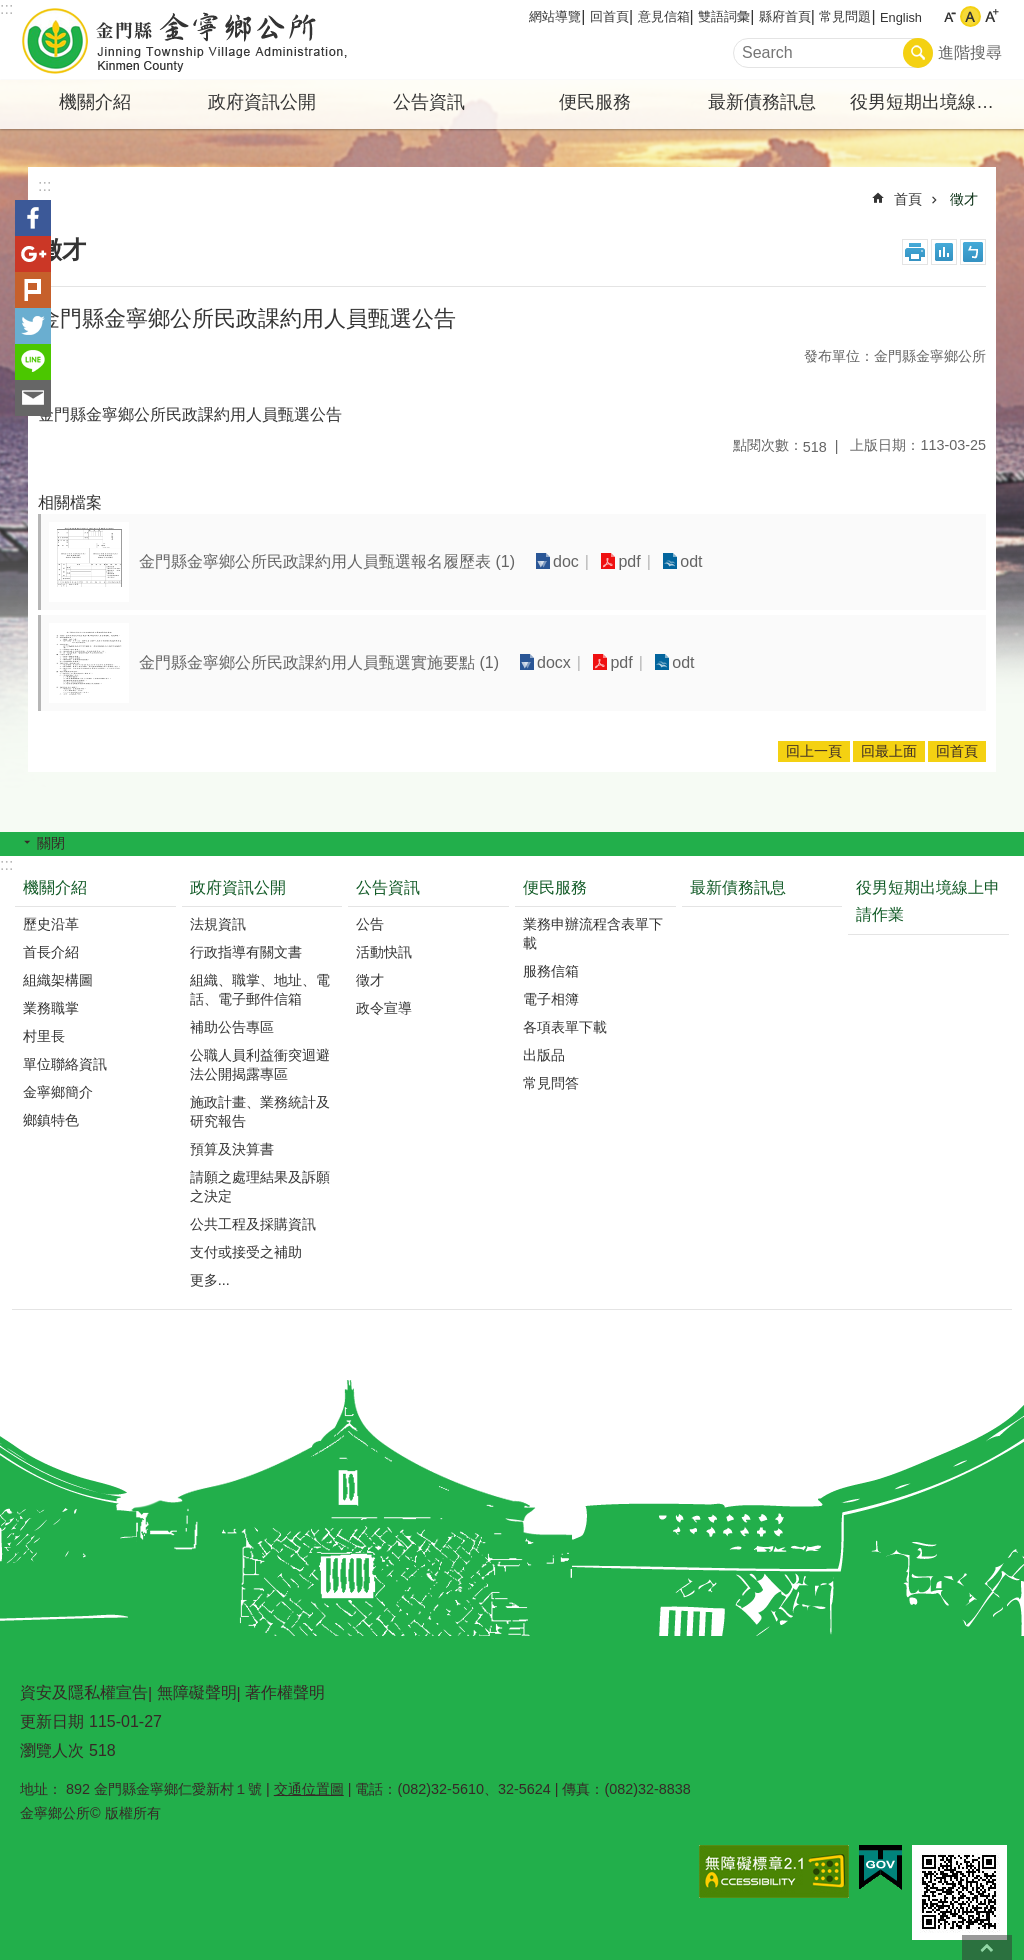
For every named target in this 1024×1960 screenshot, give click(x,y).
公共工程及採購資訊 (253, 1224)
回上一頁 (814, 751)
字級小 (949, 16)
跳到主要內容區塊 (10, 10)
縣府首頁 (785, 16)
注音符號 (973, 252)
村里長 (44, 1036)
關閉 (51, 843)
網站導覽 (555, 16)
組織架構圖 (58, 980)
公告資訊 (429, 102)
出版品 (544, 1055)
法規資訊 (218, 924)
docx (554, 662)
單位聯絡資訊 (65, 1064)
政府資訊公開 (262, 102)
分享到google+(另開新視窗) (33, 254)
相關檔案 (70, 502)
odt (691, 561)
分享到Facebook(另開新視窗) (33, 218)
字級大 (991, 16)
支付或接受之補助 (246, 1252)
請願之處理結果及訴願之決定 (260, 1186)
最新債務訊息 (762, 102)
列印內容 (915, 252)
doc (566, 561)
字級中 (970, 16)
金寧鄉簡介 (58, 1092)
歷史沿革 (51, 924)
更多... (210, 1280)
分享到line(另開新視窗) (33, 362)
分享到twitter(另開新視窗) (33, 326)
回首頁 (609, 16)
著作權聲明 (285, 1692)
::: (6, 8)
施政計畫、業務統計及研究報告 (260, 1111)
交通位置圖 (309, 1789)
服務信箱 (551, 971)
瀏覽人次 (52, 1750)
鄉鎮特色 (51, 1120)
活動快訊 (384, 952)
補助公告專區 (232, 1027)
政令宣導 (384, 1008)
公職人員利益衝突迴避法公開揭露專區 (260, 1064)
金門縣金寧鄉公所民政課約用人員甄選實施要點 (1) (319, 662)
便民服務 (595, 102)
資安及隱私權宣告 (84, 1692)
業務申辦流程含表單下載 (593, 933)
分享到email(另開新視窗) (33, 398)
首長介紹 (51, 952)
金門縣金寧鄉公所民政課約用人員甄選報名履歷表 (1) (327, 561)
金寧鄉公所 (187, 40)
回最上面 (889, 751)
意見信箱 (664, 16)
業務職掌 (51, 1008)
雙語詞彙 (724, 16)
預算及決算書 (232, 1149)
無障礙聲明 (197, 1692)
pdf (629, 561)
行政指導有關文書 (246, 952)
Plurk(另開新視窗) (33, 290)
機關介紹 (95, 102)
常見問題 (845, 16)
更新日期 (52, 1721)
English (901, 17)
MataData (944, 252)
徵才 (964, 199)
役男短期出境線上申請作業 (931, 102)
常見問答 (551, 1083)
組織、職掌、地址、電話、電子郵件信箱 (260, 989)
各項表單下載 (565, 1027)
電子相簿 (551, 999)
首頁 (908, 199)
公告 (370, 924)
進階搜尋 (970, 52)
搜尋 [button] (918, 53)
